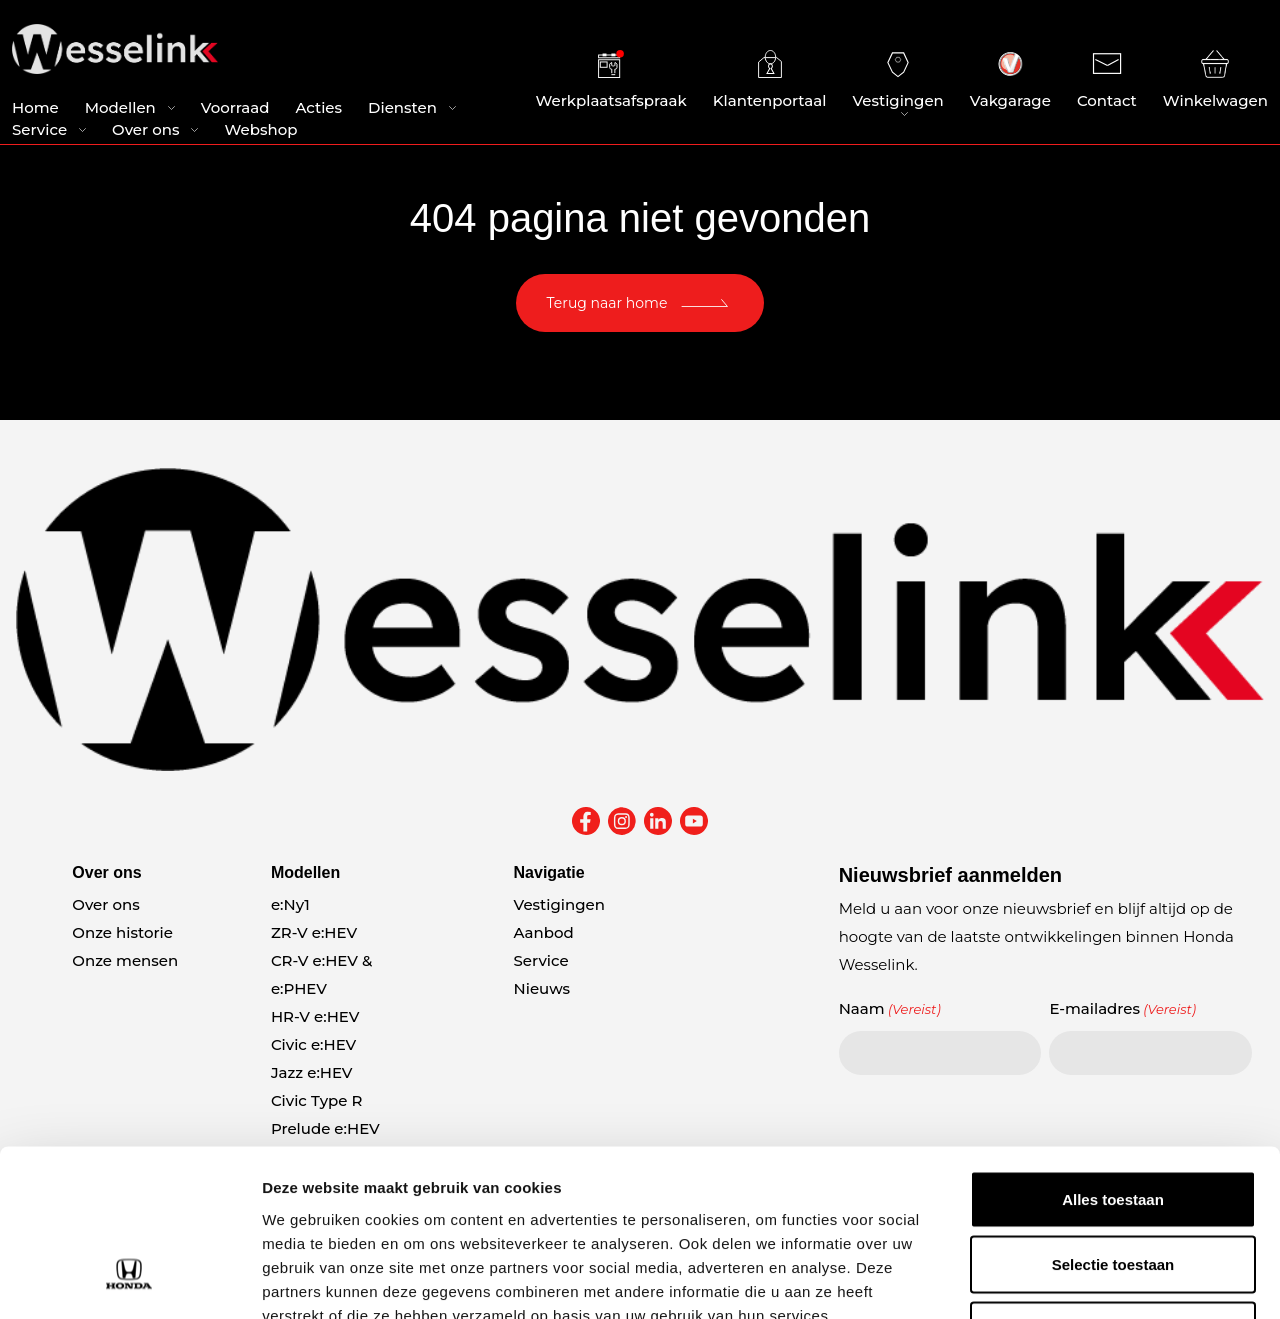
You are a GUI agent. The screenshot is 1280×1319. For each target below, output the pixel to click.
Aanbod (544, 932)
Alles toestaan (1113, 1056)
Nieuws (542, 988)
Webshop (260, 130)
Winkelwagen (1215, 80)
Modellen (120, 108)
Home (35, 108)
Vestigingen (897, 80)
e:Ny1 (290, 904)
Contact (1107, 80)
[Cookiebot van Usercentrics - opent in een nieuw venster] (129, 1280)
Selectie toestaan (1113, 1122)
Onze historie (122, 932)
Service (39, 130)
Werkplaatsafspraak (611, 80)
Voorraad (235, 108)
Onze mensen (125, 960)
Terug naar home (607, 303)
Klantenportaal (770, 80)
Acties (318, 108)
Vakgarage (1010, 80)
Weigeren (1112, 1187)
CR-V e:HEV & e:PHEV (321, 974)
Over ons (145, 130)
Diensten (402, 108)
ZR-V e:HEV (314, 932)
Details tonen (1080, 1279)
